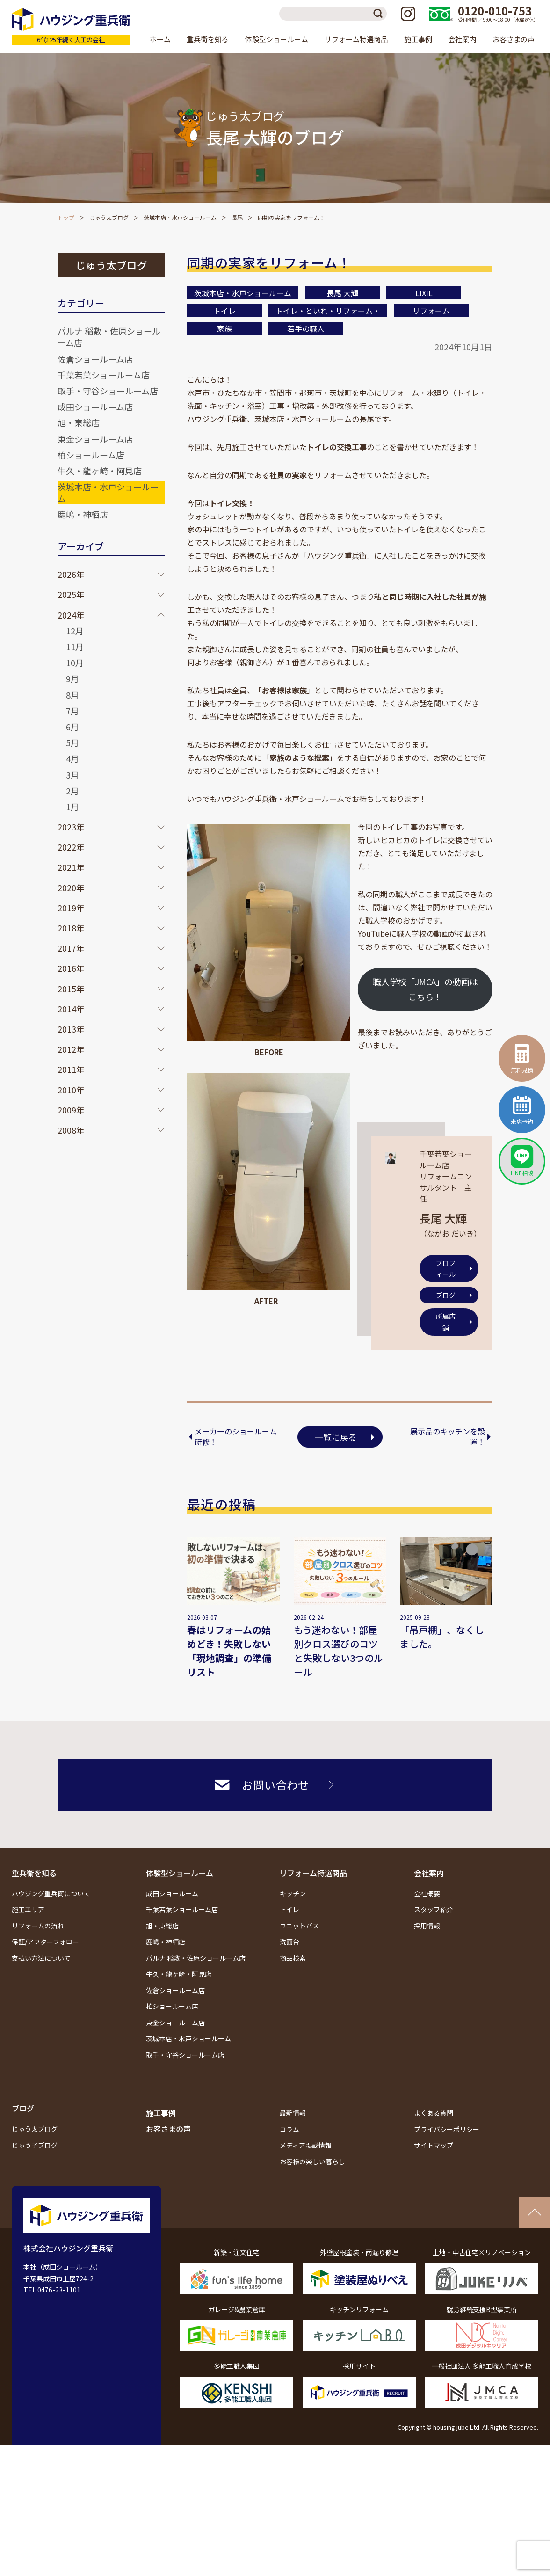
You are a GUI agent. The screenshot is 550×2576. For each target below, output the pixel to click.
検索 (380, 14)
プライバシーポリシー (446, 2129)
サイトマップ (433, 2145)
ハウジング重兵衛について (51, 1893)
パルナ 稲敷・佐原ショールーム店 (109, 337)
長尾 (237, 217)
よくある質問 (433, 2113)
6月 (72, 726)
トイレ (224, 310)
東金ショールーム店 (95, 439)
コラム (289, 2129)
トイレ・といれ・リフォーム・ (327, 310)
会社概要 (427, 1893)
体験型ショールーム (179, 1872)
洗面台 (289, 1941)
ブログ (446, 1295)
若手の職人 (306, 328)
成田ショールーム (172, 1893)
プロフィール (446, 1268)
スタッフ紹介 (433, 1909)
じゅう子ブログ (35, 2145)
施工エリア (28, 1909)
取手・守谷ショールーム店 (108, 391)
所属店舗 (446, 1321)
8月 (72, 695)
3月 (72, 775)
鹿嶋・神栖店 (83, 514)
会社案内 (429, 1872)
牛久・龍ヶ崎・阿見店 (100, 471)
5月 (72, 742)
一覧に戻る (336, 1437)
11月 (75, 646)
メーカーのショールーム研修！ (236, 1436)
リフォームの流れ (38, 1925)
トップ (66, 217)
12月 (75, 631)
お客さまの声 (513, 39)
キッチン (293, 1893)
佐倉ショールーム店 (95, 359)
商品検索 (293, 1958)
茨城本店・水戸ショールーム (180, 217)
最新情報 (293, 2113)
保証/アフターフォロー (45, 1941)
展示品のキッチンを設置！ (447, 1436)
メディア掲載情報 (306, 2145)
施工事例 (418, 39)
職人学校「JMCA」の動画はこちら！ (425, 989)
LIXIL (424, 292)
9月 (72, 678)
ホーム (160, 39)
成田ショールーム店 (95, 406)
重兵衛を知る (34, 1872)
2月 (72, 791)
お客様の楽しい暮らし (312, 2161)
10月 (75, 662)
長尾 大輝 (342, 292)
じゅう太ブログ (109, 217)
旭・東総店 (79, 422)
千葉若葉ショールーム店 (104, 375)
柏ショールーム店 (91, 455)
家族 (224, 328)
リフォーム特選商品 (313, 1872)
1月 (72, 806)
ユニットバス (299, 1925)
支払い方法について (41, 1958)
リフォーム (431, 310)
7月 (72, 711)
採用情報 (427, 1925)
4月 (72, 758)
